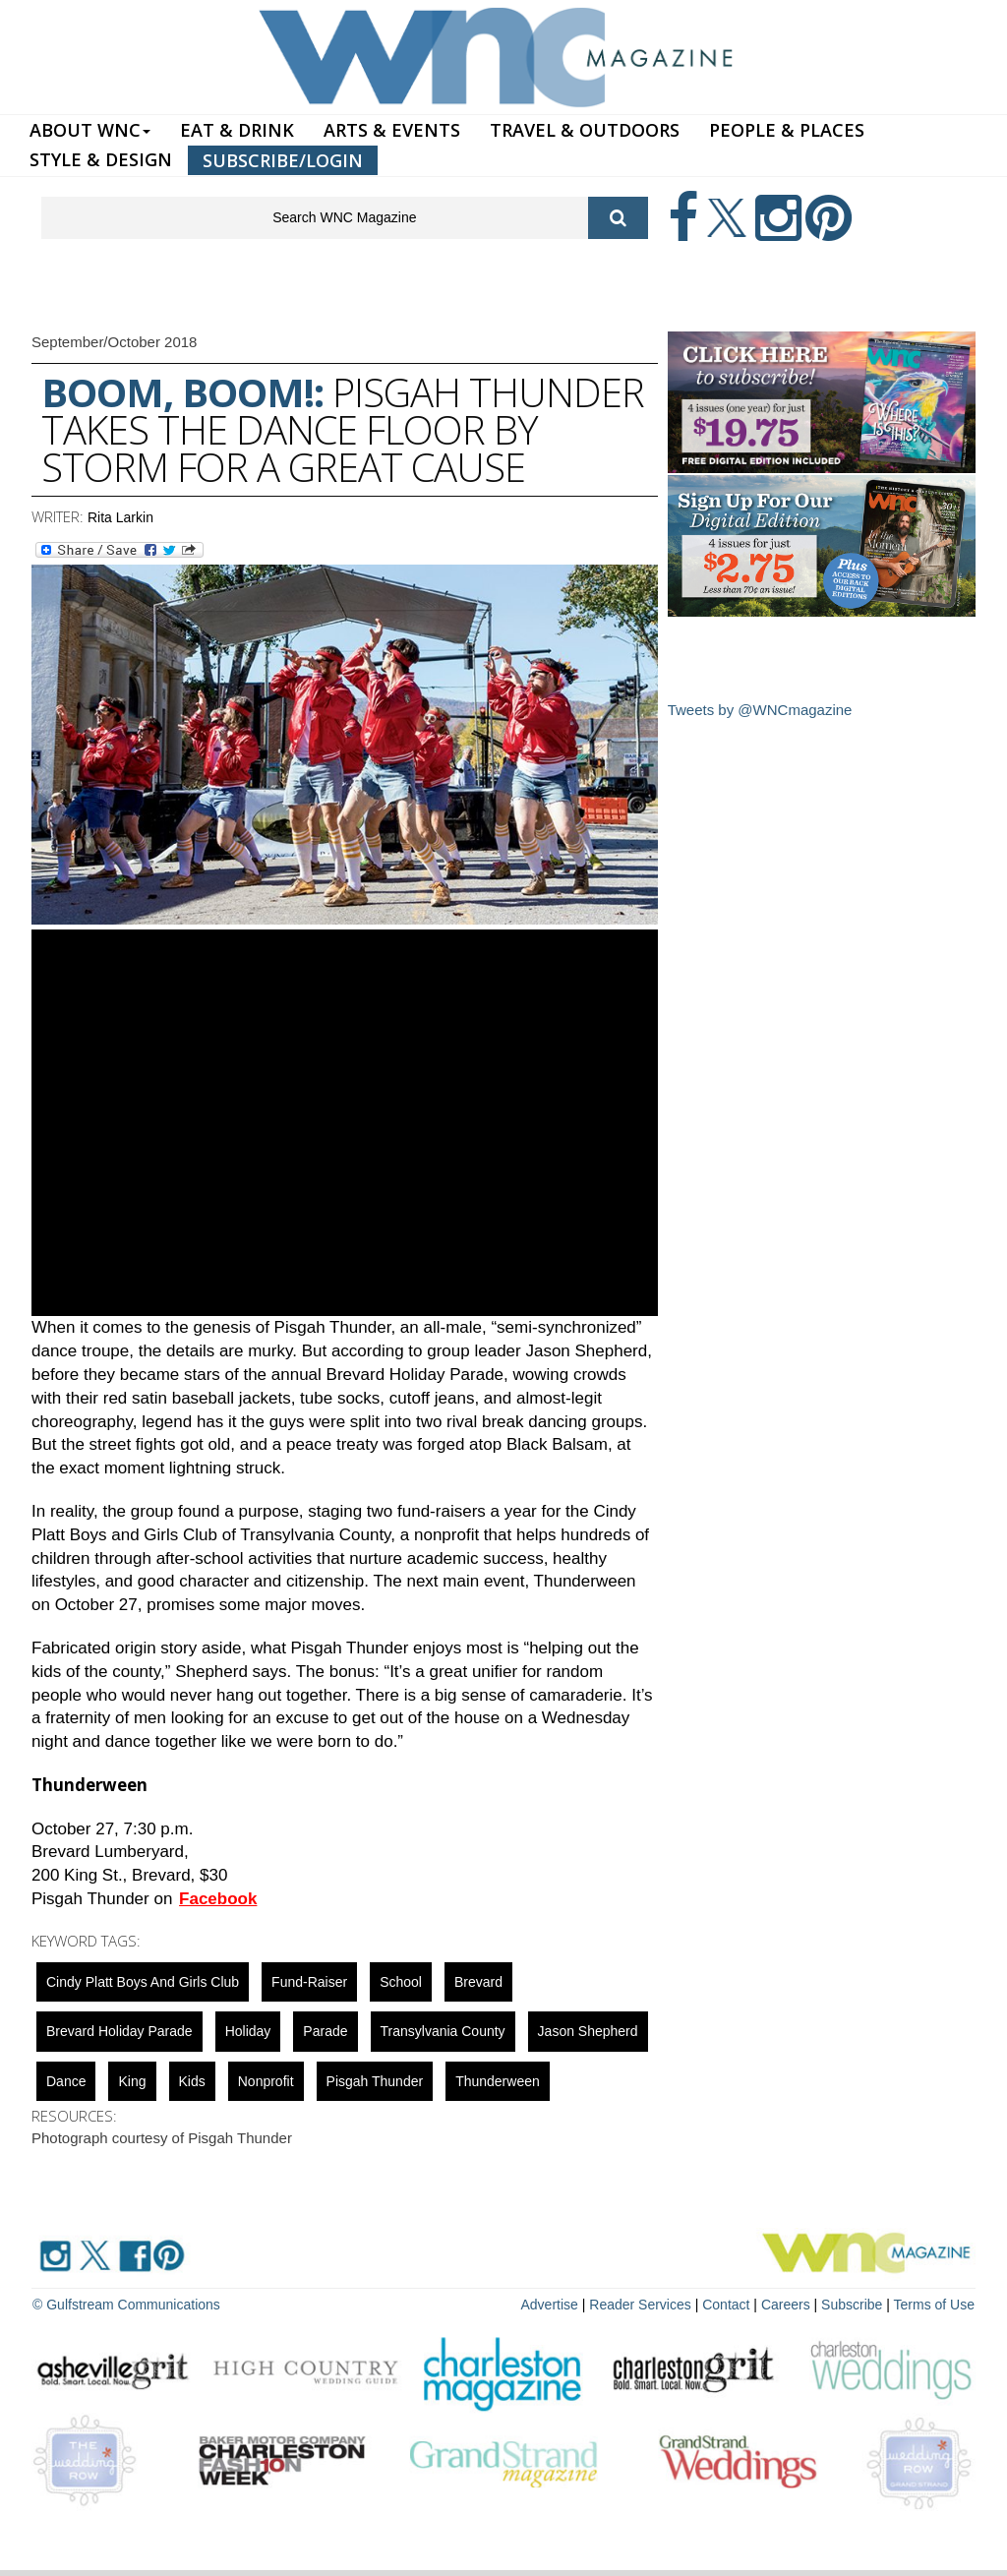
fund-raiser (309, 1982)
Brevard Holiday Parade (119, 2031)
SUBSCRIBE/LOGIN (283, 160)
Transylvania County (443, 2031)
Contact (725, 2304)
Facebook (218, 1898)
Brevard (478, 1982)
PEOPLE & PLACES (786, 130)
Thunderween (497, 2081)
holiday (248, 2031)
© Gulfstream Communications (126, 2304)
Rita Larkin (120, 517)
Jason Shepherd (588, 2031)
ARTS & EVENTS (392, 130)
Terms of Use (934, 2304)
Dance (66, 2081)
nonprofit (266, 2081)
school (401, 1982)
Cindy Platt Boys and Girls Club (142, 1982)
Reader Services (640, 2304)
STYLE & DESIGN (101, 159)
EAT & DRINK (237, 130)
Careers (785, 2304)
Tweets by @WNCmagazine (760, 709)
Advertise (549, 2304)
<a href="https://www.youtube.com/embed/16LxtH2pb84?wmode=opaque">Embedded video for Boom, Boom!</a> (345, 1123)
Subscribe (853, 2304)
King (132, 2081)
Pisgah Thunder (375, 2081)
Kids (192, 2081)
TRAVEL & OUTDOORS (585, 130)
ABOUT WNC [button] (90, 130)
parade (325, 2031)
